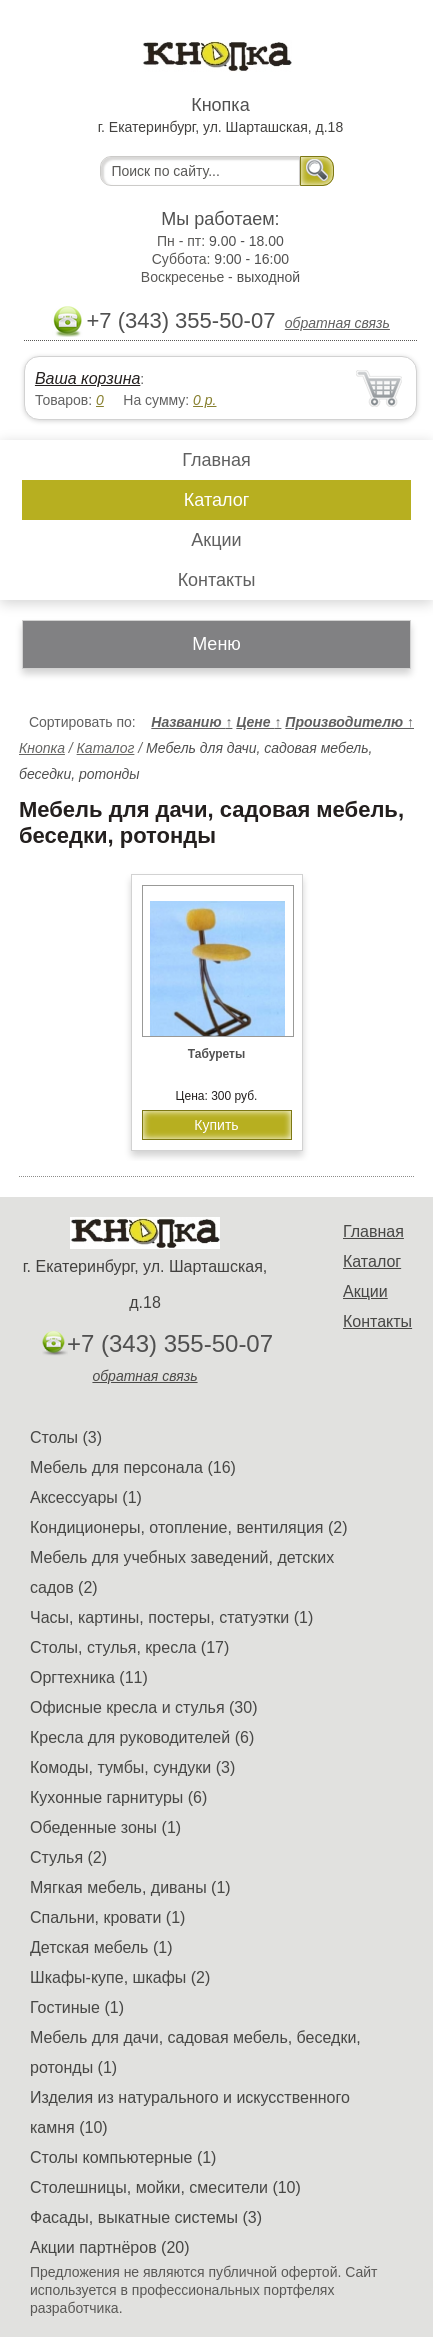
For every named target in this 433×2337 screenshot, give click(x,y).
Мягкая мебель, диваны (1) (130, 1887)
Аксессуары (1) (86, 1497)
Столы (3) (66, 1437)
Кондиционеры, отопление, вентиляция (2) (189, 1527)
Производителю (349, 722)
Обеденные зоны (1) (105, 1827)
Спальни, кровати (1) (107, 1917)
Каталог (216, 500)
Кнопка (42, 748)
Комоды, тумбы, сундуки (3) (132, 1767)
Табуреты (216, 1054)
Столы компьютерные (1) (123, 2157)
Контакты (217, 580)
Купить (216, 1125)
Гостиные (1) (77, 2007)
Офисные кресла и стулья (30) (143, 1707)
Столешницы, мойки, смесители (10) (165, 2187)
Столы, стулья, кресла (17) (129, 1647)
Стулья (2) (68, 1857)
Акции (216, 540)
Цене (258, 722)
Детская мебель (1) (101, 1947)
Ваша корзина (87, 378)
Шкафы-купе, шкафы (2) (120, 1977)
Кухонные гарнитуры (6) (118, 1797)
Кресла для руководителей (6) (142, 1737)
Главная (216, 460)
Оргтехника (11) (89, 1677)
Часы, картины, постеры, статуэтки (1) (171, 1617)
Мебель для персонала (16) (133, 1467)
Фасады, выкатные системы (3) (146, 2217)
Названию (191, 722)
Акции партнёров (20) (110, 2247)
